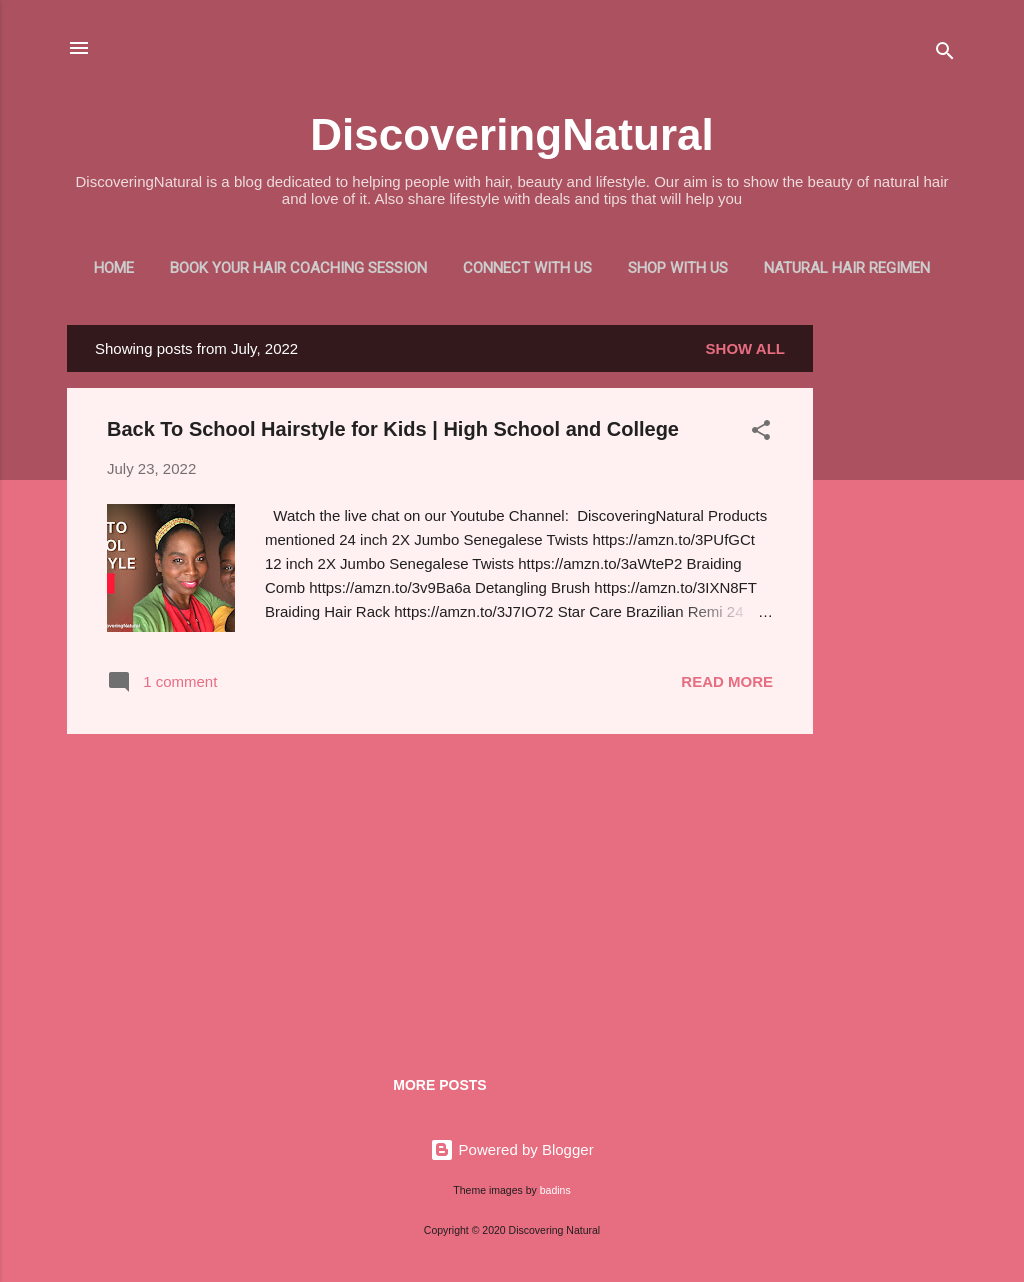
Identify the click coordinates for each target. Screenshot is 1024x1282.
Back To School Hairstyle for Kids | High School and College (393, 429)
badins (555, 1190)
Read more (727, 681)
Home (114, 268)
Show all (745, 348)
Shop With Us (678, 268)
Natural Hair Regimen (847, 268)
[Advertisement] (893, 625)
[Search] (945, 54)
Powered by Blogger (511, 1149)
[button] (761, 433)
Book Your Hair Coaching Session (298, 268)
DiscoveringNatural (511, 134)
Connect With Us (527, 268)
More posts (439, 1085)
